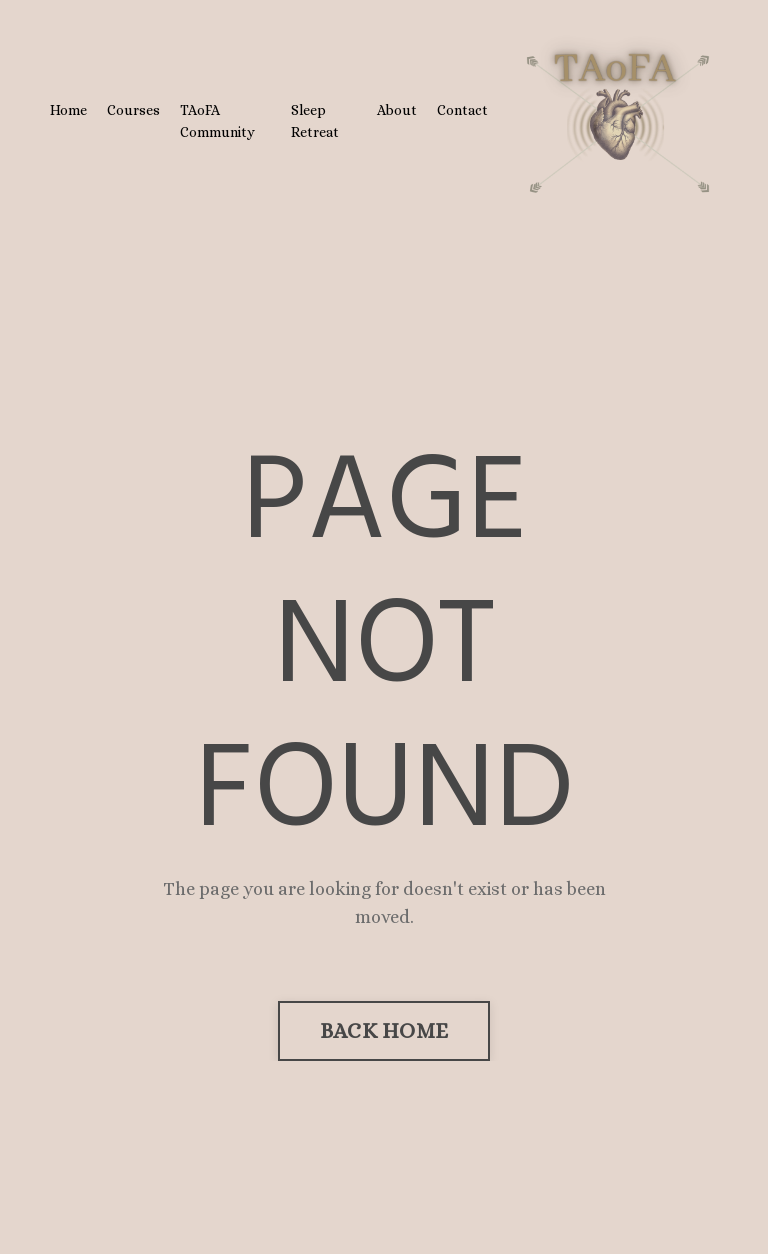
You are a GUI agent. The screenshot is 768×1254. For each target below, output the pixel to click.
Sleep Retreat (315, 121)
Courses (133, 110)
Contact (462, 110)
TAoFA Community (217, 121)
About (397, 110)
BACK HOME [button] (384, 1030)
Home (68, 110)
